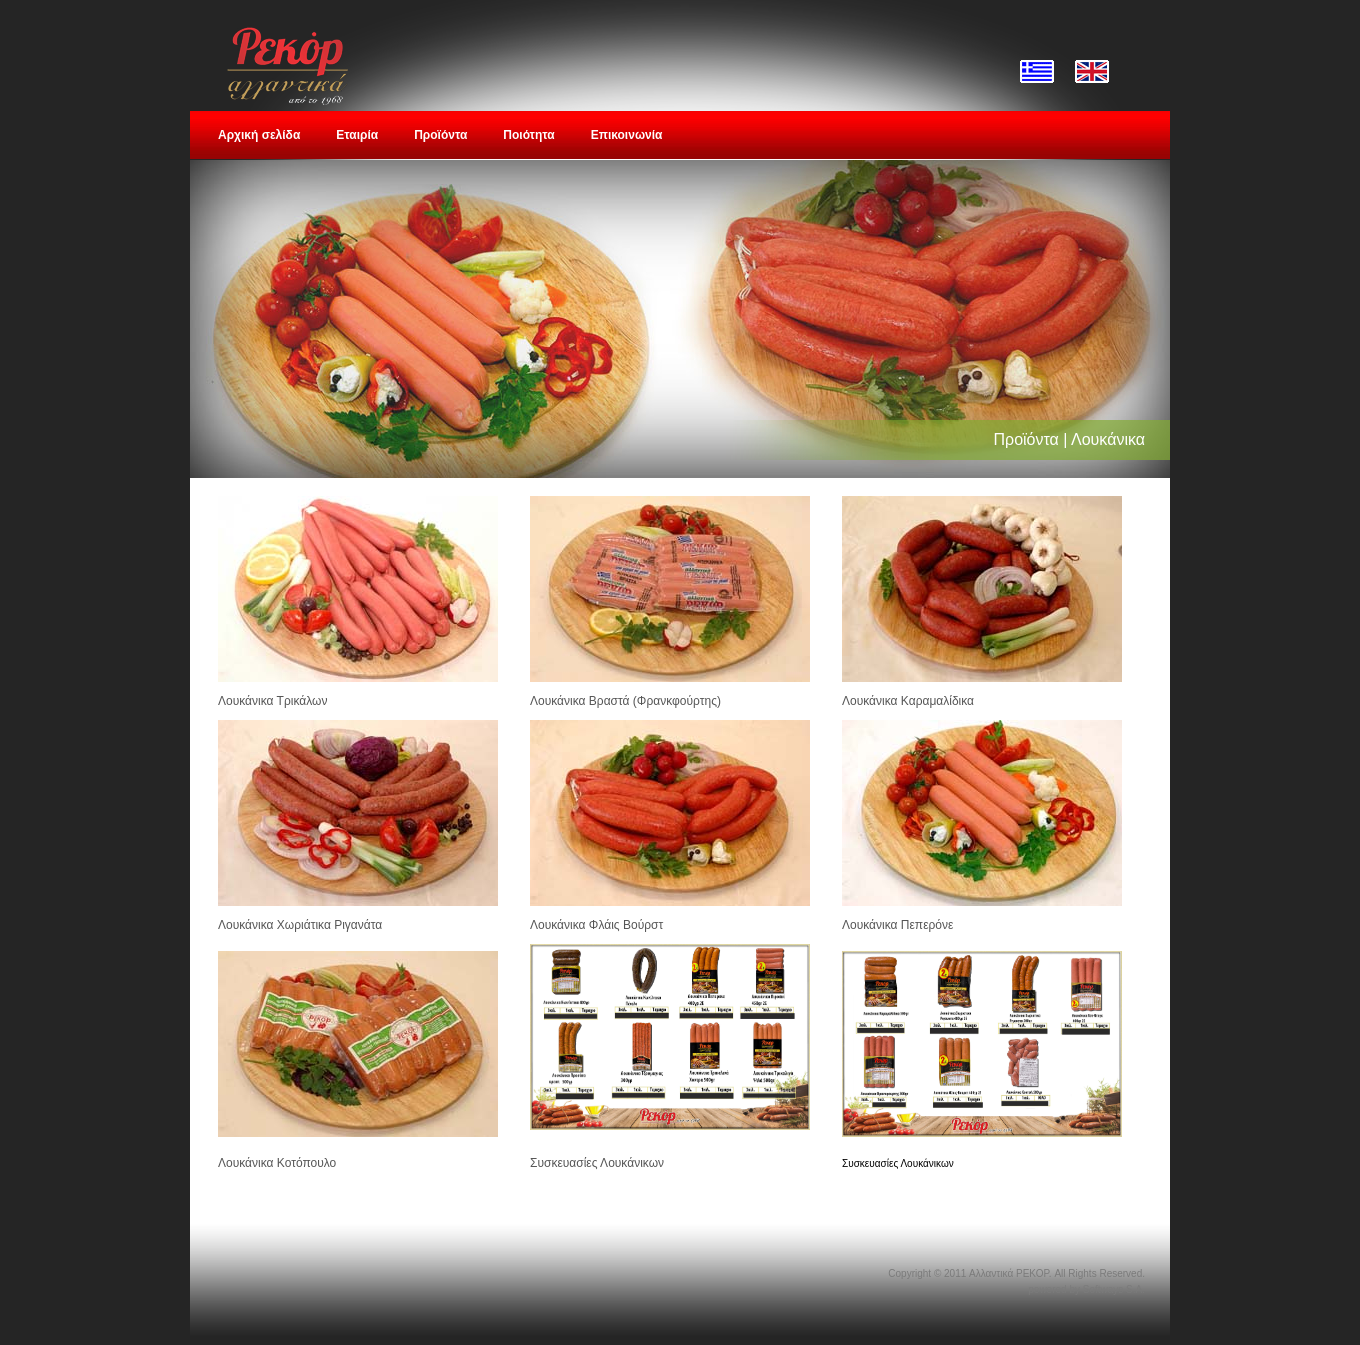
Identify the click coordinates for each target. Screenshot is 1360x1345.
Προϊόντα (440, 135)
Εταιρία (357, 135)
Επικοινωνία (627, 135)
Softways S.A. (1114, 1289)
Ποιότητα (528, 135)
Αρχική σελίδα (259, 135)
